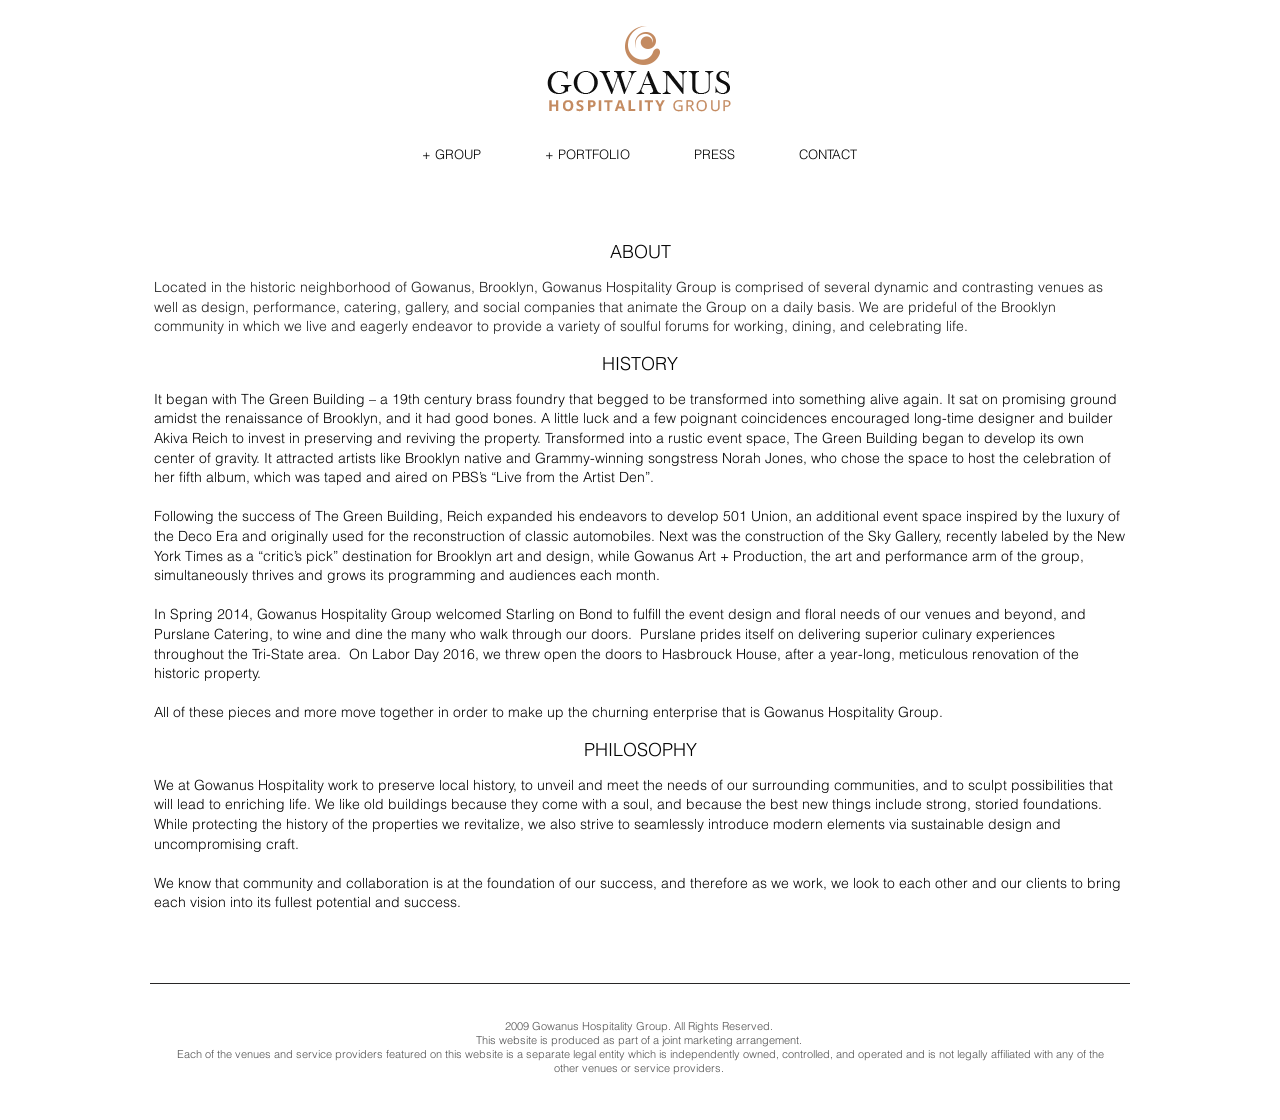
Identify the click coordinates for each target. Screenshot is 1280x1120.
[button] (451, 154)
